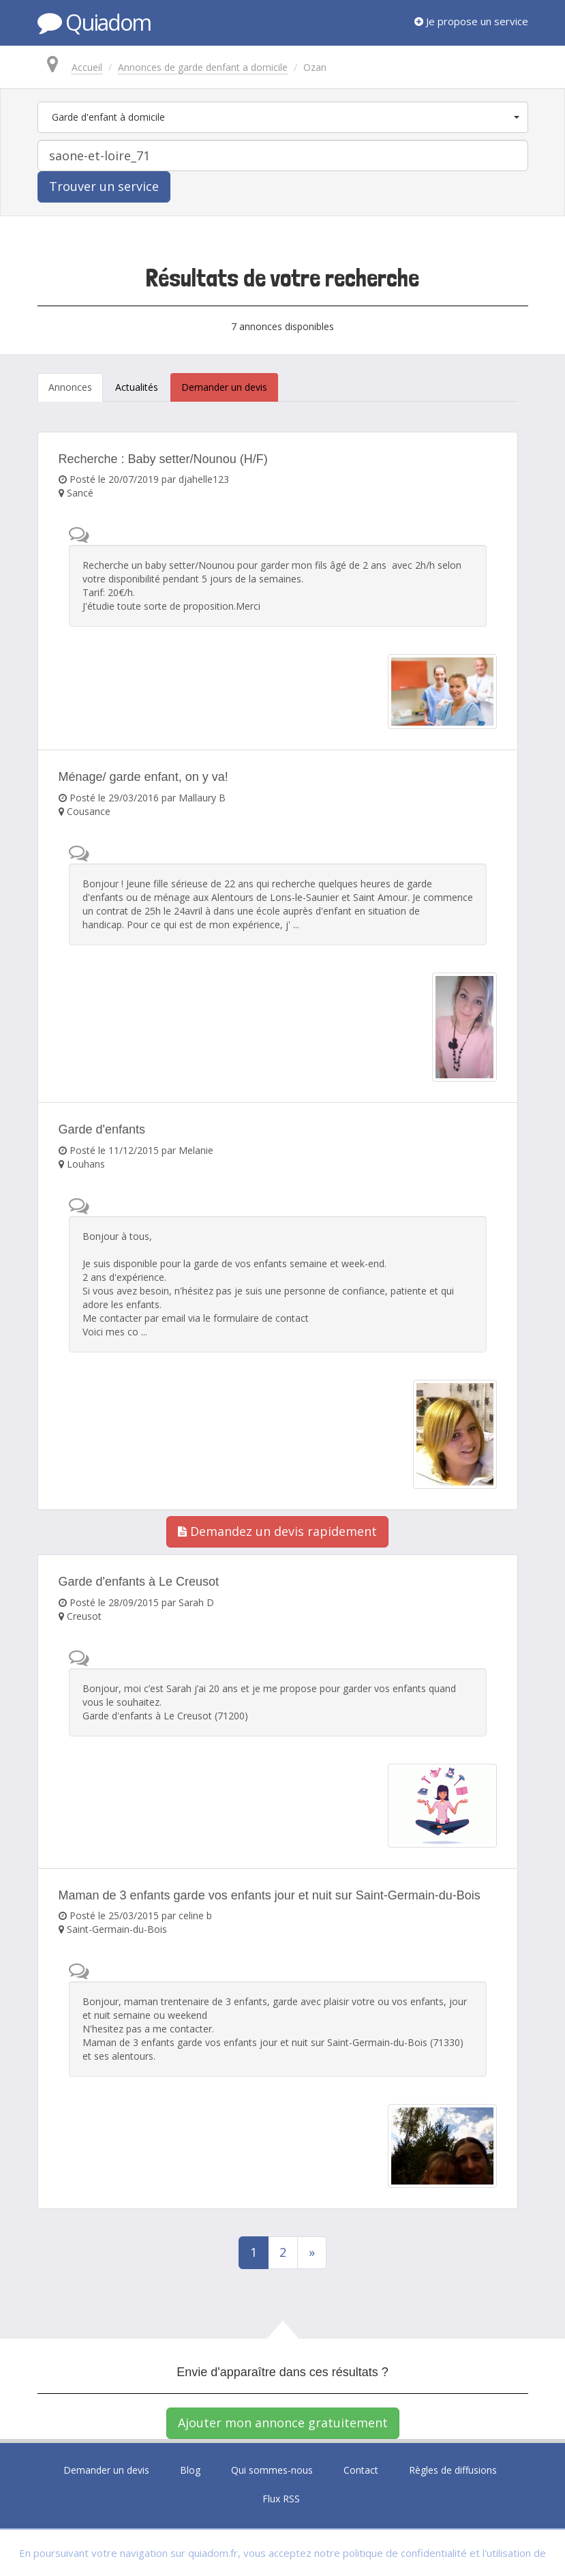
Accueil (87, 67)
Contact (360, 2469)
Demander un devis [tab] (224, 387)
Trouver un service (104, 186)
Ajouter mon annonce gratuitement (283, 2422)
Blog (190, 2469)
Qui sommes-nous (272, 2469)
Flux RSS (281, 2498)
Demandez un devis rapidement (277, 1531)
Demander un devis (106, 2469)
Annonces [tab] (70, 387)
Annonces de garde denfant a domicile (203, 67)
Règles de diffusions (453, 2469)
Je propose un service (471, 21)
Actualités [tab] (136, 387)
